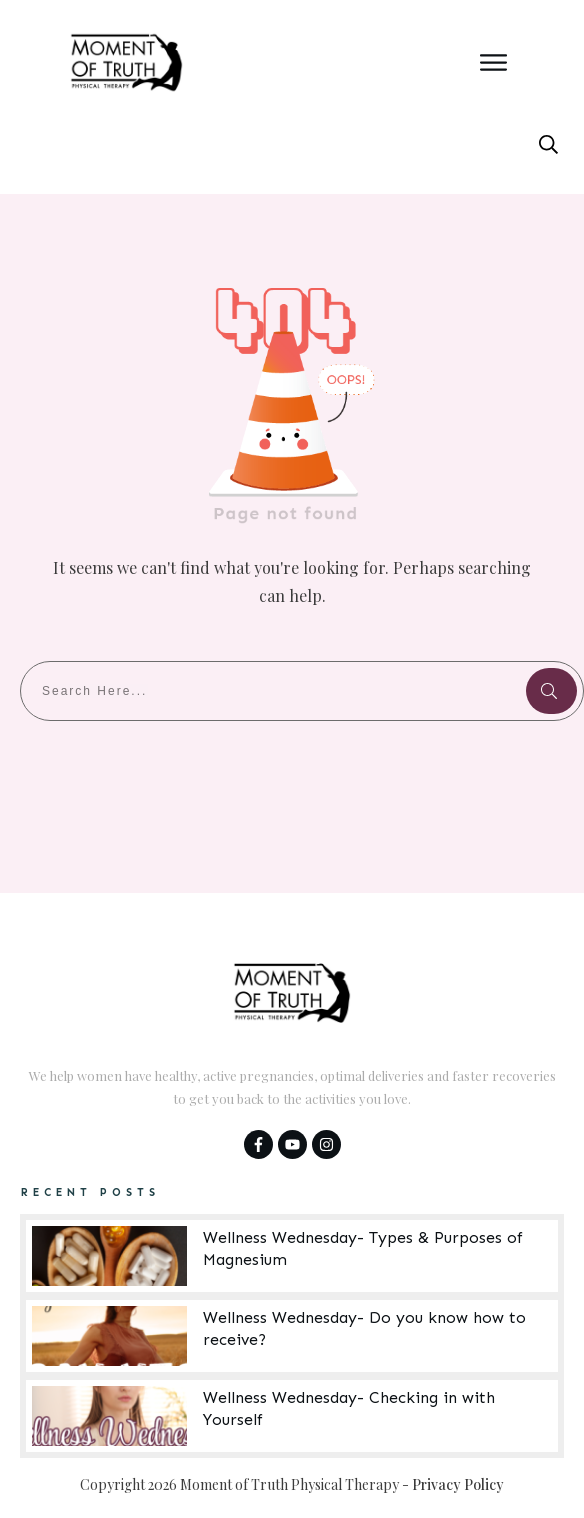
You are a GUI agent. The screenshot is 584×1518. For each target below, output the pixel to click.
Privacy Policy (458, 1484)
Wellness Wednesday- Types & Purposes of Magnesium (292, 1256)
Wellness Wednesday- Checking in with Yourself (292, 1416)
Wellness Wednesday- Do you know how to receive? (292, 1336)
